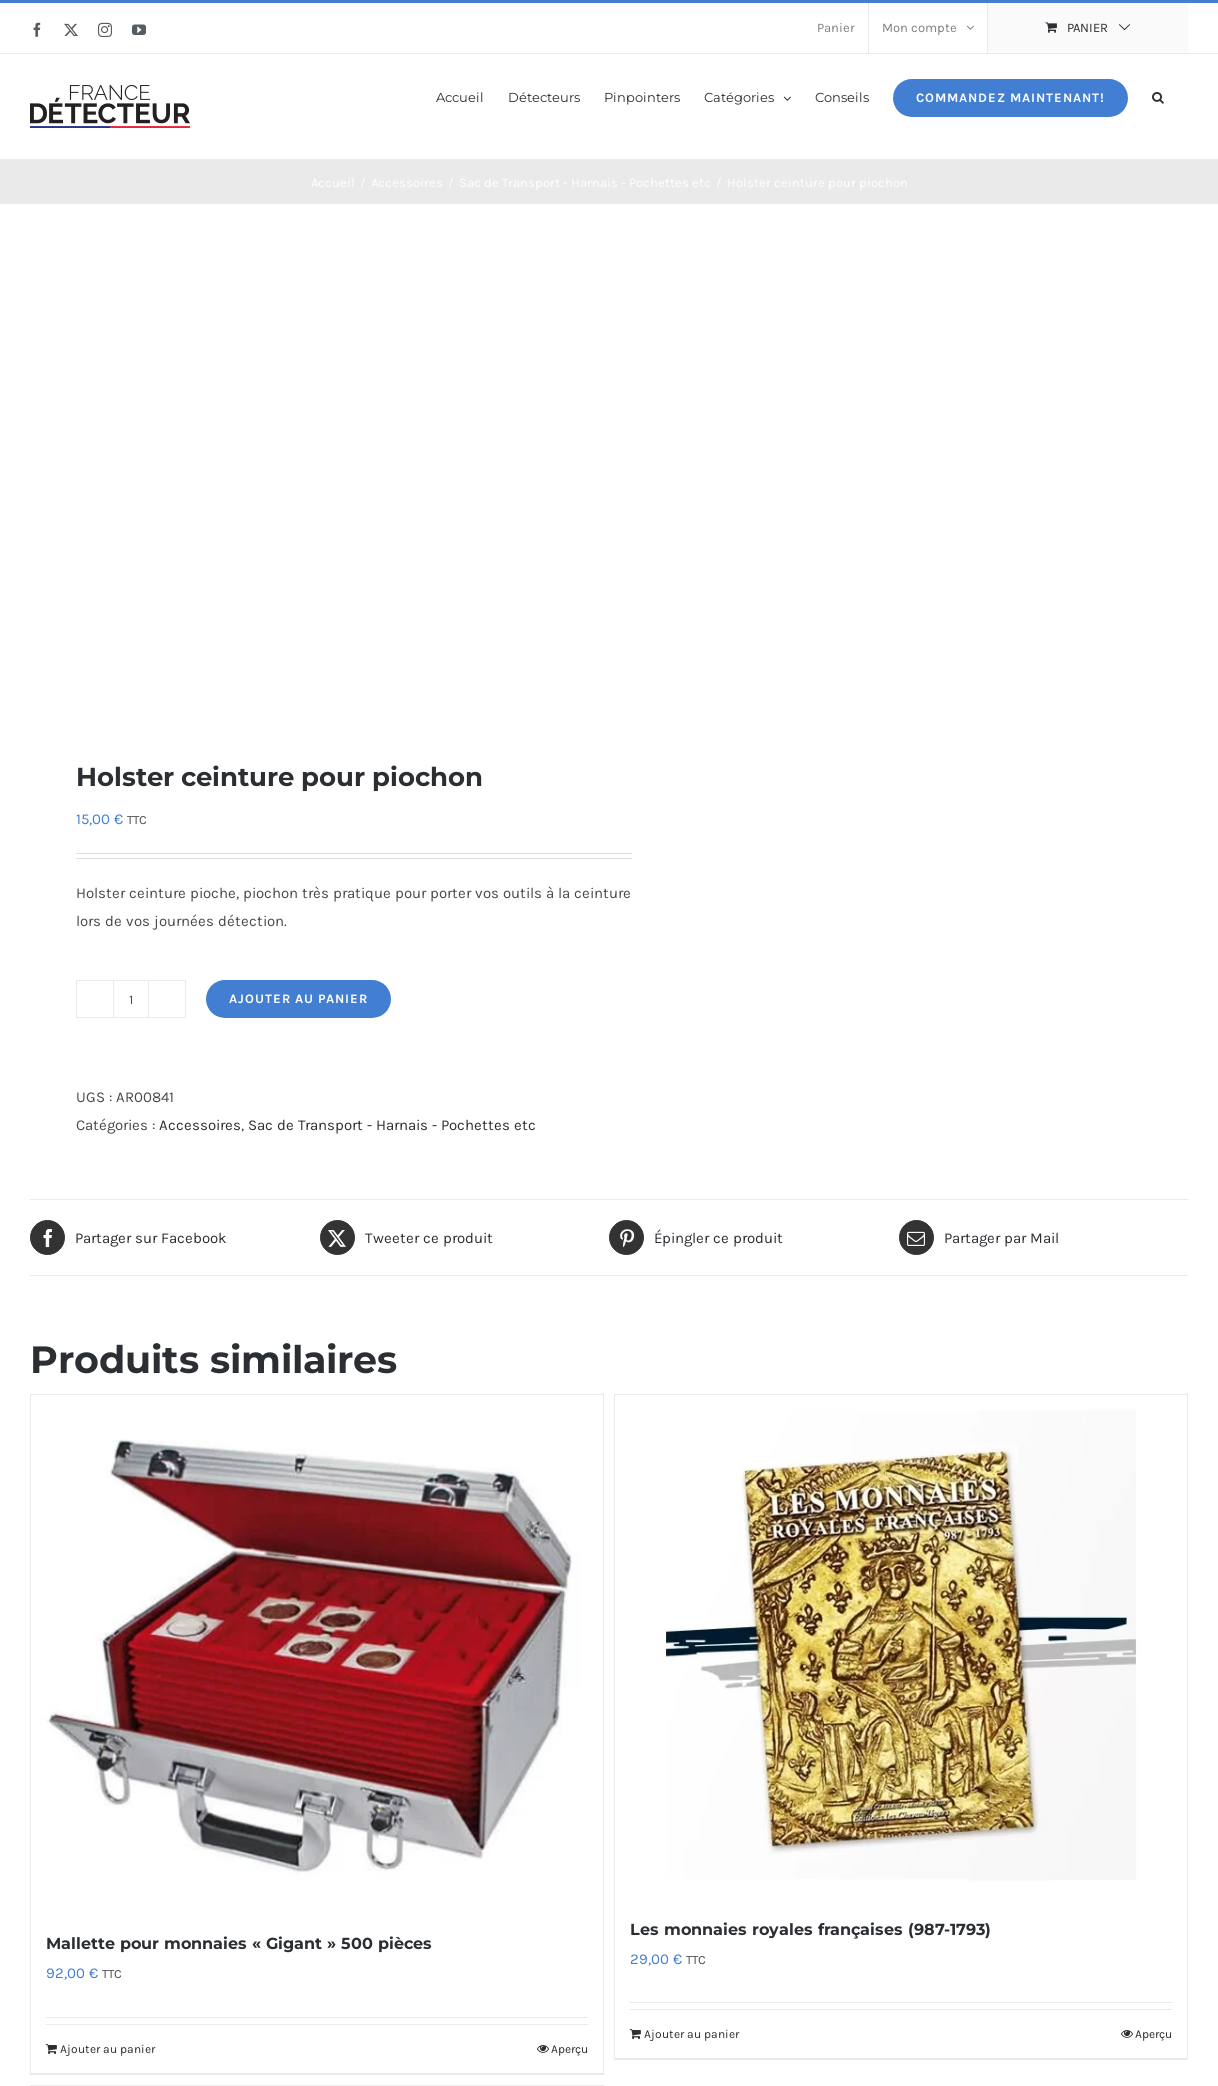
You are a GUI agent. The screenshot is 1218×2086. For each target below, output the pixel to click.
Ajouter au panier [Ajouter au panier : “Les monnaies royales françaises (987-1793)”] (691, 2034)
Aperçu (569, 2049)
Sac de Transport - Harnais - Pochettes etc (392, 1125)
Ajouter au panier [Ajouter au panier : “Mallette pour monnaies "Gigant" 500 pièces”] (107, 2049)
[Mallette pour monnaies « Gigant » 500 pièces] (317, 1652)
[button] (1158, 96)
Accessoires (200, 1125)
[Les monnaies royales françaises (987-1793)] (901, 1645)
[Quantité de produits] (131, 999)
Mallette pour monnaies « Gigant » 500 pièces (239, 1943)
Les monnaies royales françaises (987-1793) (810, 1929)
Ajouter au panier (298, 998)
